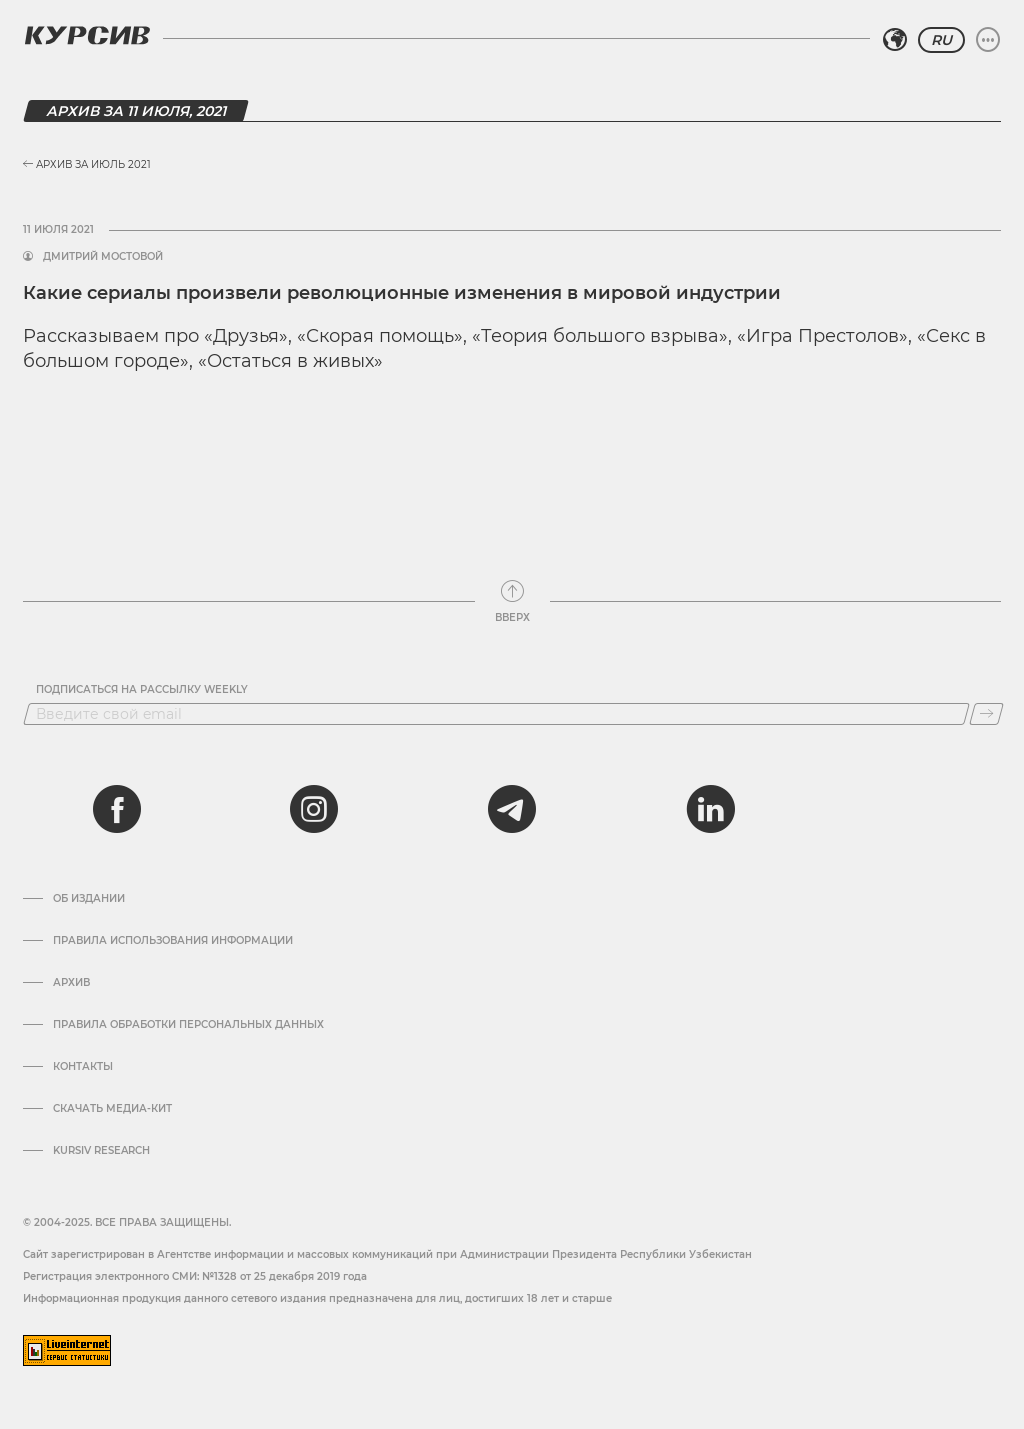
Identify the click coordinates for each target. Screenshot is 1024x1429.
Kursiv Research (101, 1151)
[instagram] (314, 809)
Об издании (89, 899)
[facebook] (117, 809)
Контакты (83, 1067)
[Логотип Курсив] (87, 35)
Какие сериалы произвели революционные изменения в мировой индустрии (402, 293)
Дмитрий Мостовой (103, 257)
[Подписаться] (986, 714)
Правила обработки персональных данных (188, 1025)
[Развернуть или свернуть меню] (988, 40)
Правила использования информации (173, 941)
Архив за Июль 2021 (87, 164)
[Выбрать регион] (895, 40)
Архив (71, 983)
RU (941, 40)
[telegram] (512, 809)
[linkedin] (710, 809)
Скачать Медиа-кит (112, 1109)
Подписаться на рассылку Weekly (142, 690)
